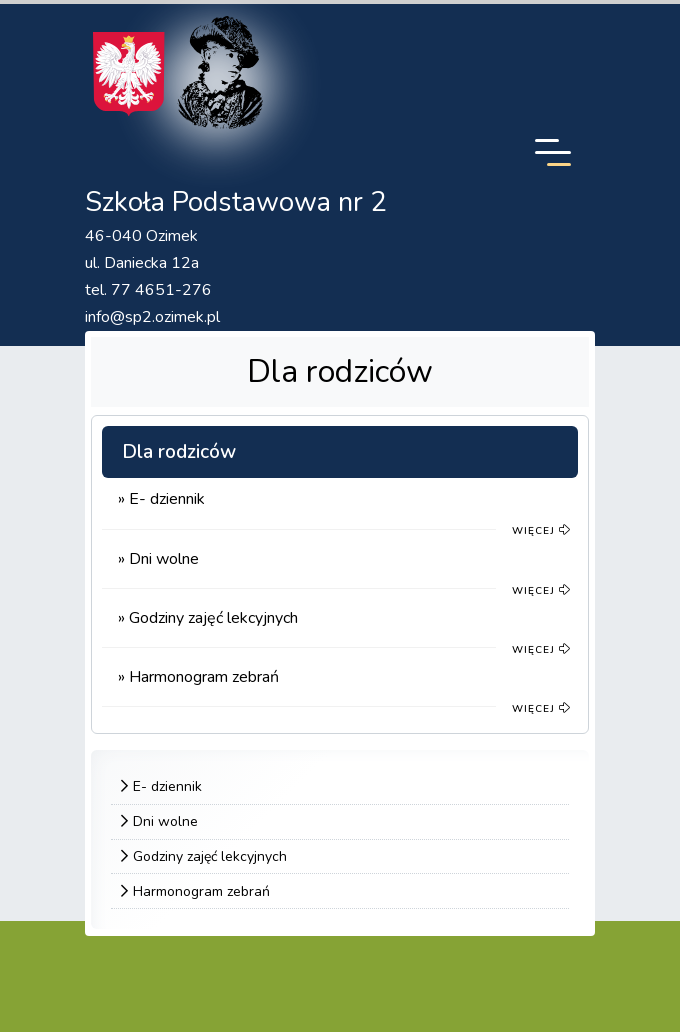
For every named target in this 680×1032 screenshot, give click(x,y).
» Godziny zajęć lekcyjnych (208, 618)
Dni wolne (165, 821)
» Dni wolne (158, 559)
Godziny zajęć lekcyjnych (210, 856)
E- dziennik (167, 786)
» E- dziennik (161, 499)
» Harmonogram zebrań (198, 677)
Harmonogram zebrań (201, 891)
